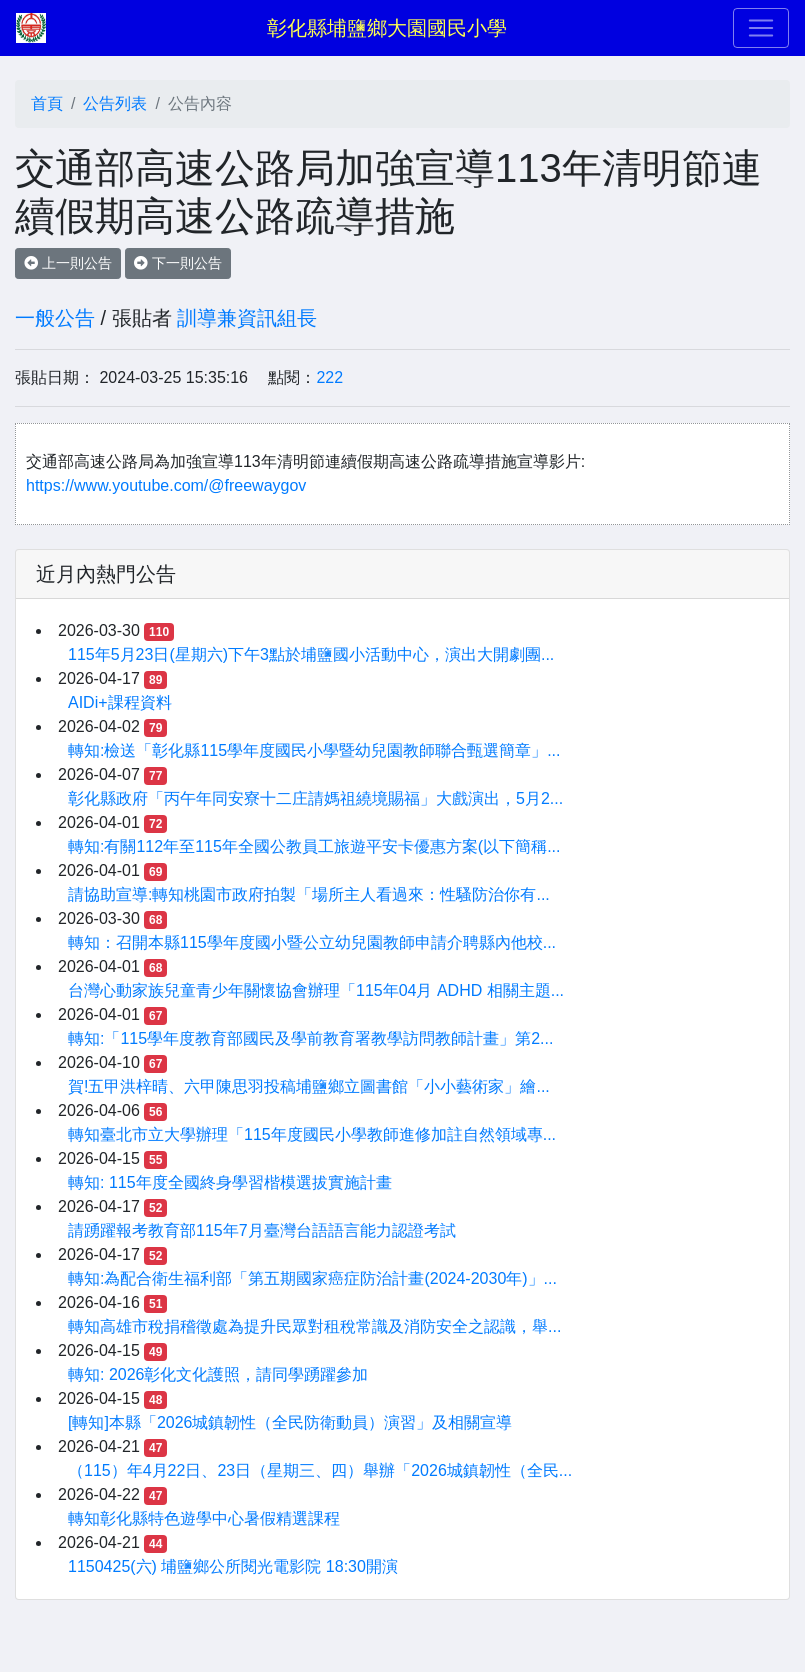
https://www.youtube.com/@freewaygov (166, 485)
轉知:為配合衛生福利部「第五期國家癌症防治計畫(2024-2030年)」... (312, 1278)
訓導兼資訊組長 (247, 318)
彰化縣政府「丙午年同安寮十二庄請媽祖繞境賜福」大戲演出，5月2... (315, 798)
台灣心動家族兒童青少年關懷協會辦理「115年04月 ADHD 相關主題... (316, 990)
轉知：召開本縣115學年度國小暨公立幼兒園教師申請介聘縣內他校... (312, 942)
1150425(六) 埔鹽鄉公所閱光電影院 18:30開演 (233, 1566)
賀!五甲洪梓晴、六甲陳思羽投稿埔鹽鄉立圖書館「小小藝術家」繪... (309, 1086)
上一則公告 (68, 263)
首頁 (47, 103)
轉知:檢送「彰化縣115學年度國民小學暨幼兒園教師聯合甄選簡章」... (314, 750)
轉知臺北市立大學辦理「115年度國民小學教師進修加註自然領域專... (312, 1134)
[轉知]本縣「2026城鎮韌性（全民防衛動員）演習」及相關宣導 (290, 1422)
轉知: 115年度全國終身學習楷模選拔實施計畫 (230, 1182)
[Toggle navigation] (761, 28)
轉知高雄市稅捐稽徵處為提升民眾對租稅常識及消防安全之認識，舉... (314, 1326)
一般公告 (55, 318)
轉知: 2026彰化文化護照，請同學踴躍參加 (218, 1374)
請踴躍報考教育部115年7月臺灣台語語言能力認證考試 (262, 1230)
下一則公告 (178, 263)
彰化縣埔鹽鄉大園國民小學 (387, 28)
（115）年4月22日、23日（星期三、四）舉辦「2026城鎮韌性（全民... (320, 1470)
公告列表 (115, 103)
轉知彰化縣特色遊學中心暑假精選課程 (204, 1518)
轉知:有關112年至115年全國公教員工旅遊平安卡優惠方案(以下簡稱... (314, 846)
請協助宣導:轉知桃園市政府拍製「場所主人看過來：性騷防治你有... (309, 894)
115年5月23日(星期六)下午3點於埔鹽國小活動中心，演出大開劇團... (311, 654)
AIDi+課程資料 (120, 702)
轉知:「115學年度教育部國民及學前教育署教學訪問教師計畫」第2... (310, 1038)
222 (329, 377)
